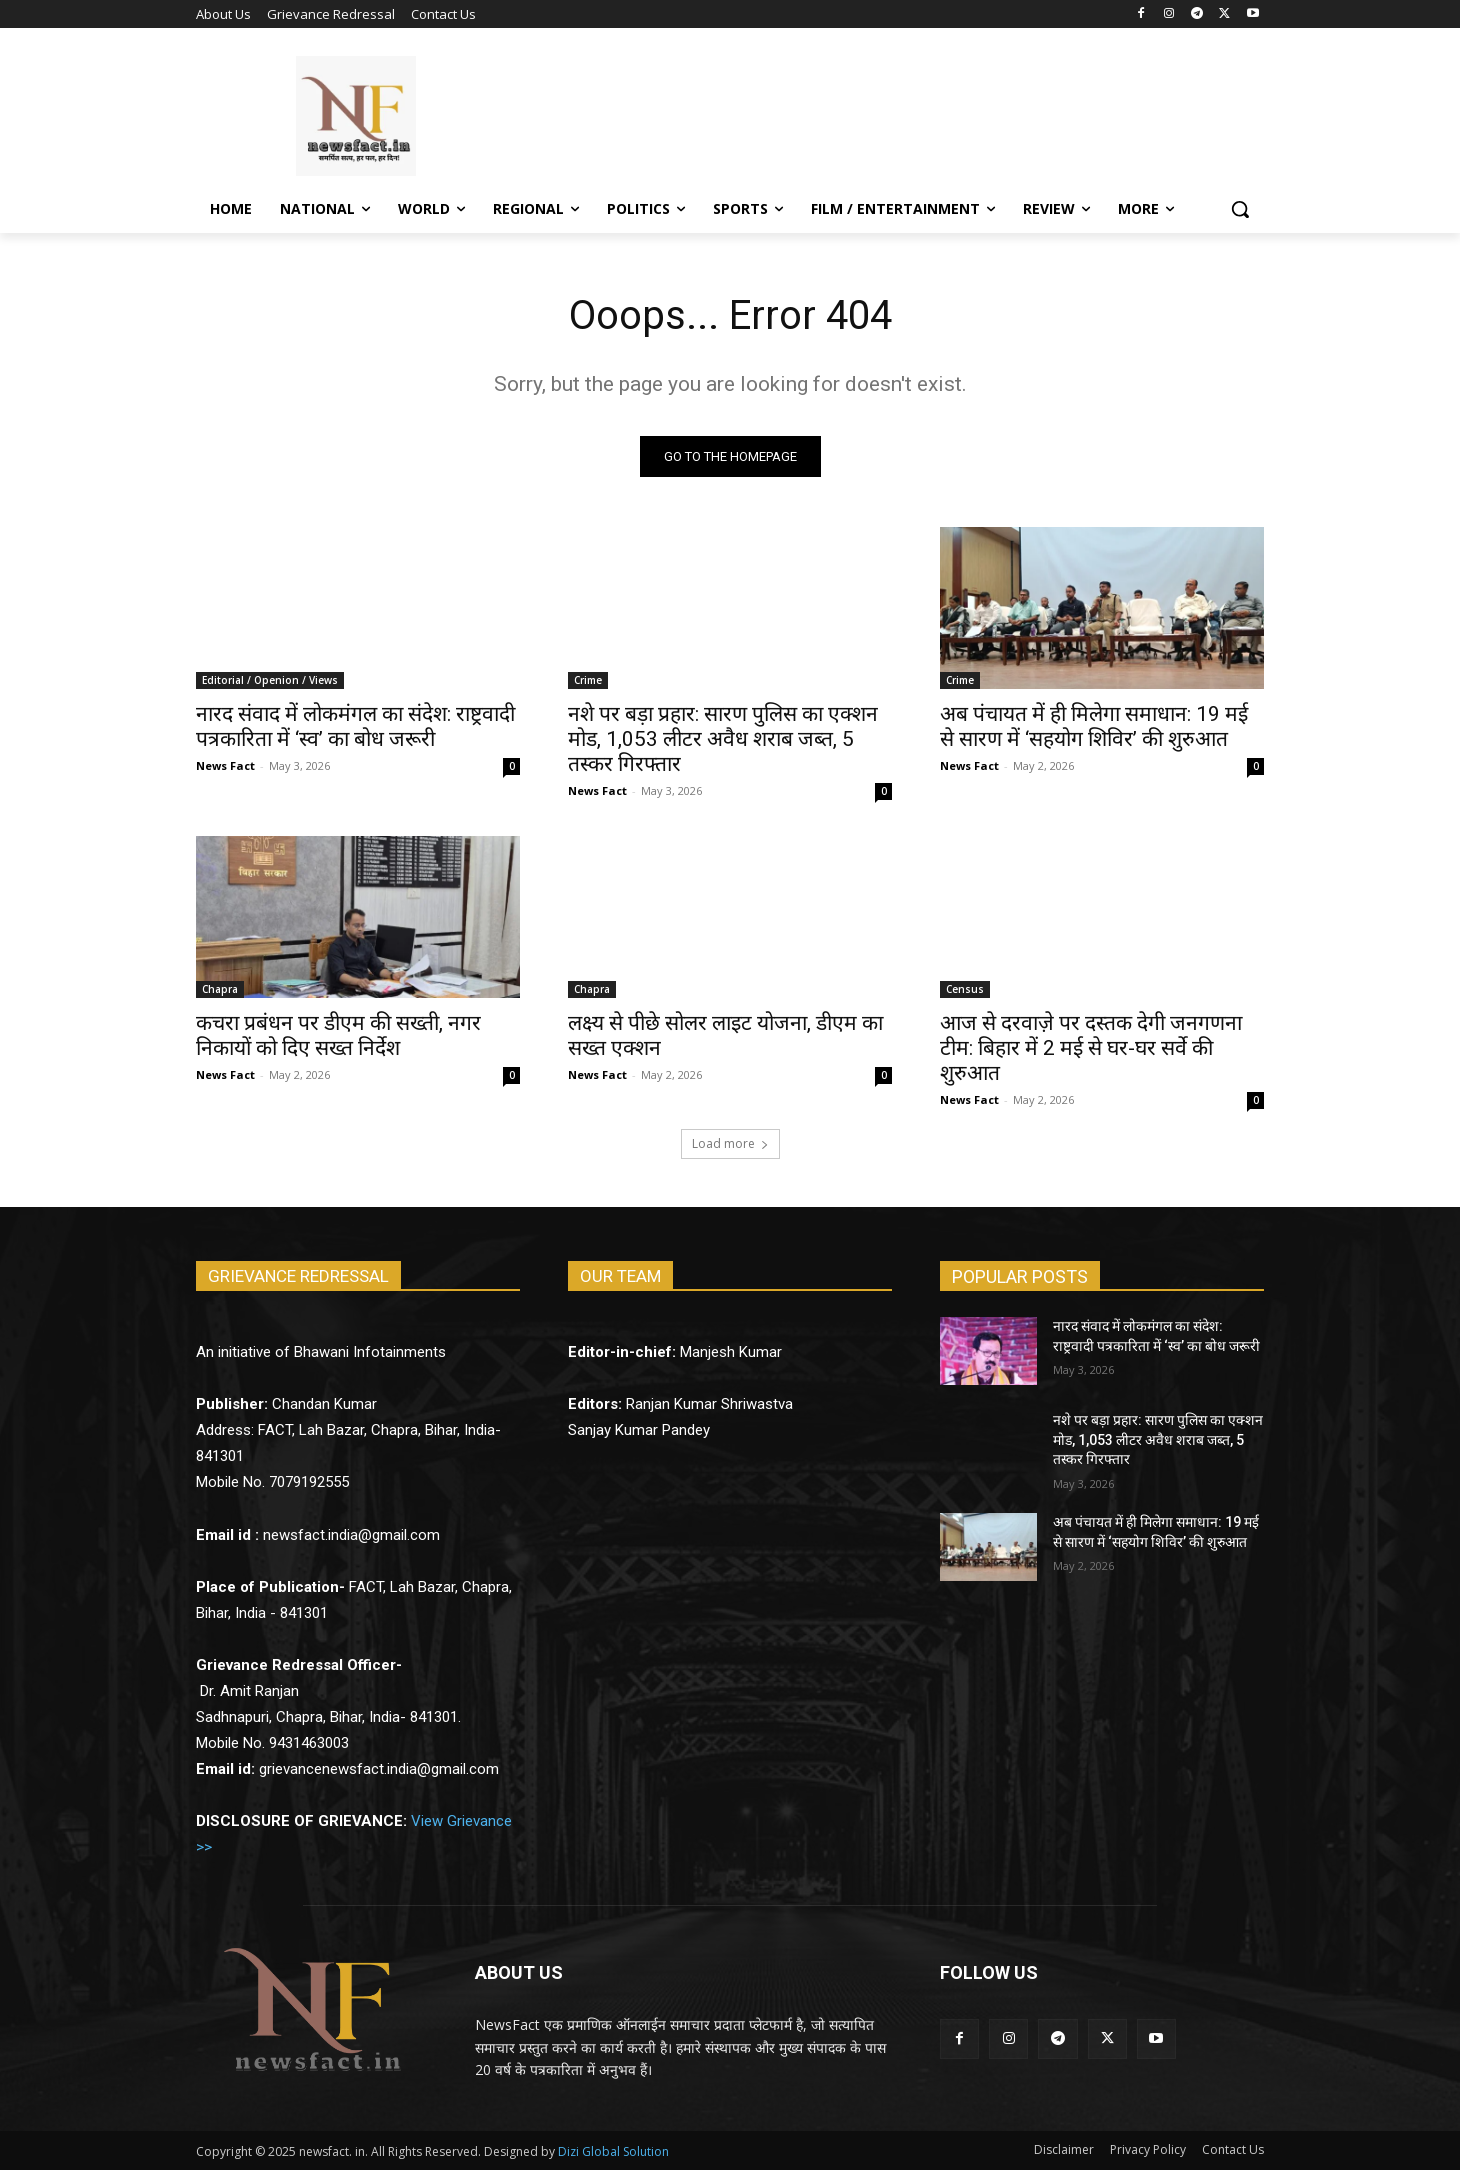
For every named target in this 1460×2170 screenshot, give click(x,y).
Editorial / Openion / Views (270, 680)
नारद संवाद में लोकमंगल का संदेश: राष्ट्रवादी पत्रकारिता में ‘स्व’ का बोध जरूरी (355, 726)
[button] (1240, 209)
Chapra (220, 989)
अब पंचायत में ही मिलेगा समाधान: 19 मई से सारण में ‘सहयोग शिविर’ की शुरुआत (1094, 726)
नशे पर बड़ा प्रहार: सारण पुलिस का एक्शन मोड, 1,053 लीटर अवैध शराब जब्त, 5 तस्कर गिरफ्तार (723, 739)
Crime (588, 680)
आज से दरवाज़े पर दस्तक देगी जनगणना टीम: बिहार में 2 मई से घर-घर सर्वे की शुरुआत (1091, 1048)
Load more (730, 1143)
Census (965, 989)
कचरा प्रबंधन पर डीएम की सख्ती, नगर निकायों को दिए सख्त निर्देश (338, 1035)
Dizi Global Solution (613, 2151)
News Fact (225, 765)
